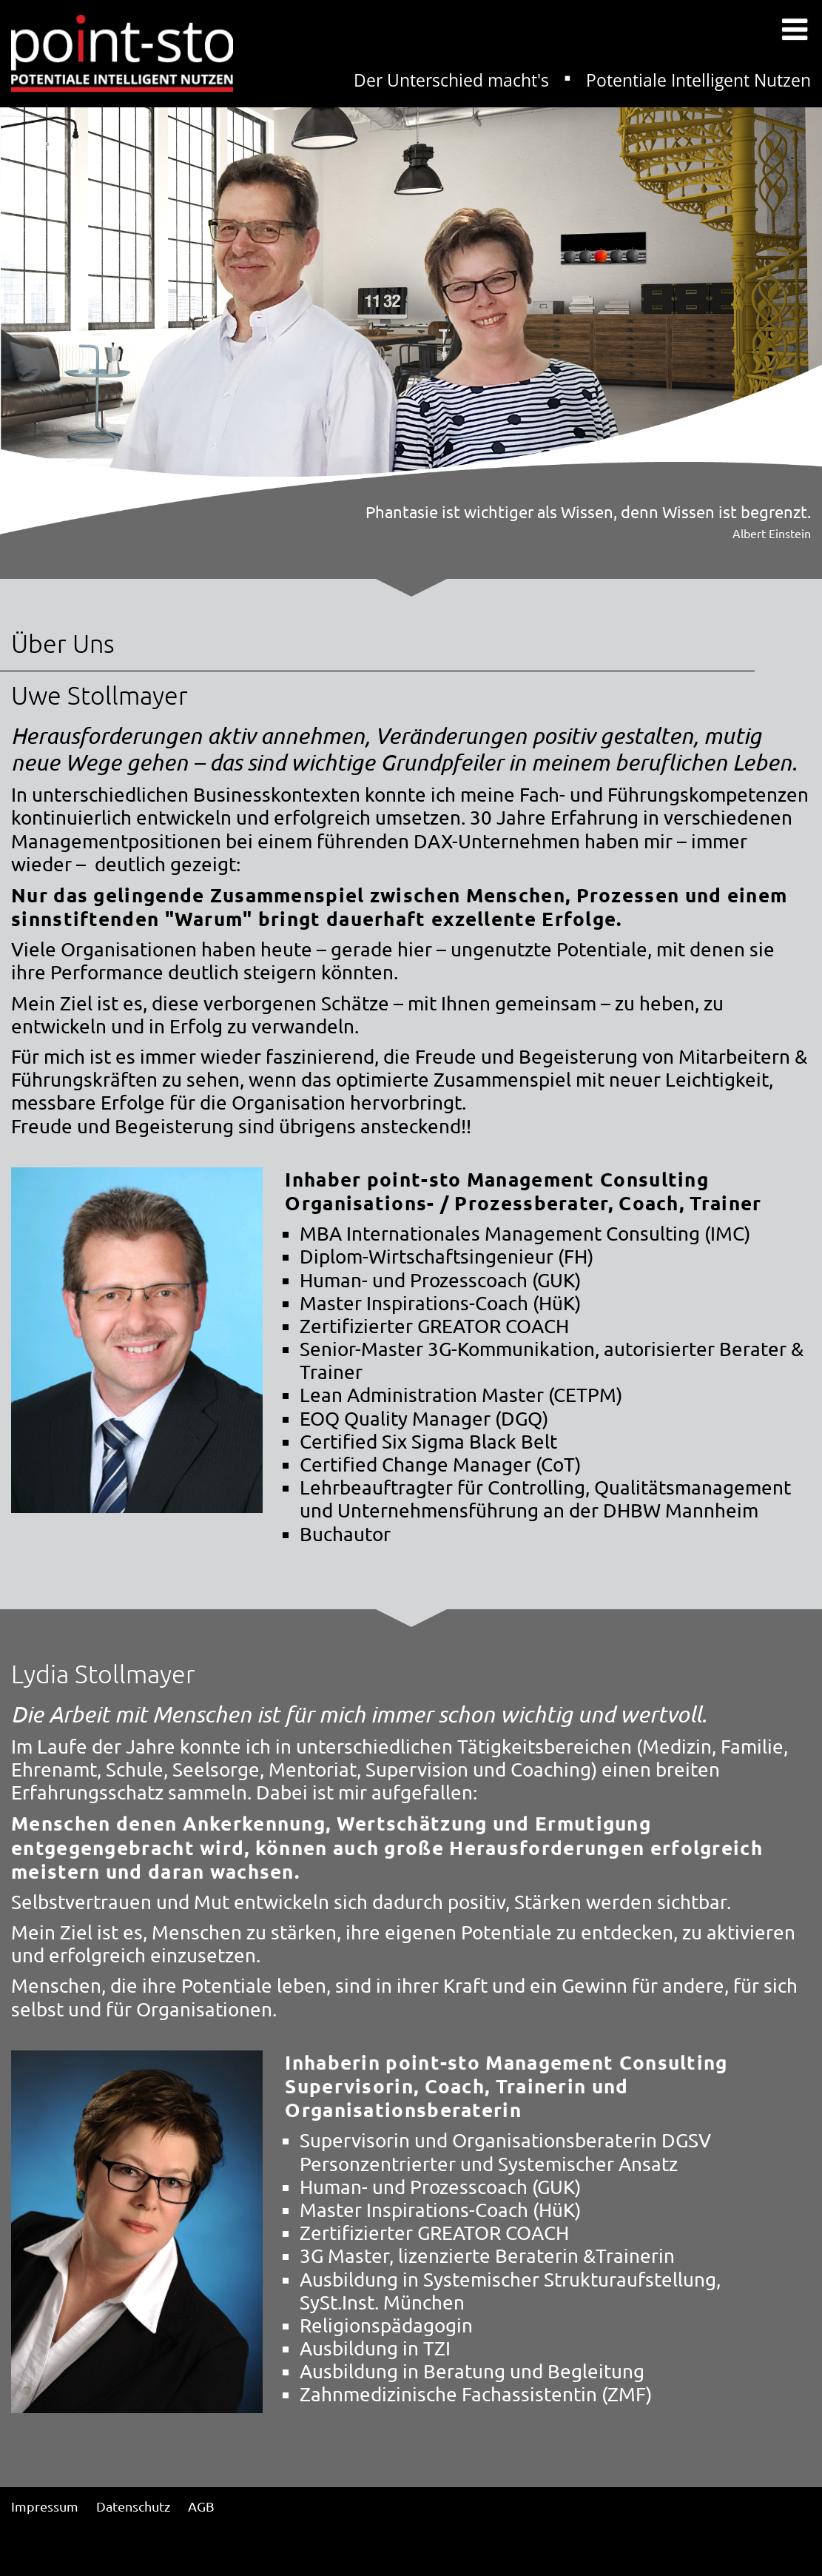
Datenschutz (133, 2506)
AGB (201, 2506)
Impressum (44, 2506)
